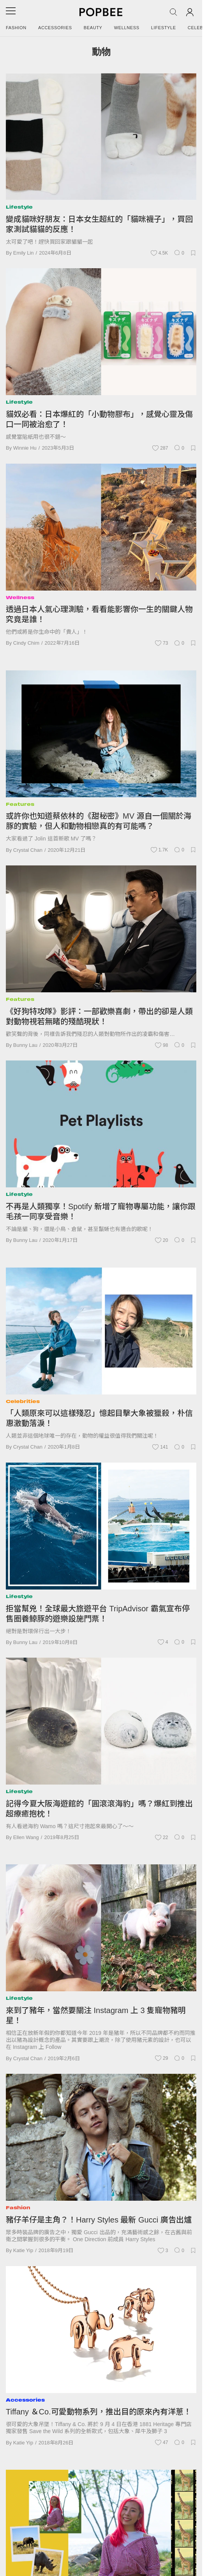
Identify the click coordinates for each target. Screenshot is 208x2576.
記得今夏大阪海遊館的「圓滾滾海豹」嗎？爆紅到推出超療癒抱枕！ (99, 1808)
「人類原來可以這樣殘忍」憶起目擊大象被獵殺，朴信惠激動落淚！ (99, 1418)
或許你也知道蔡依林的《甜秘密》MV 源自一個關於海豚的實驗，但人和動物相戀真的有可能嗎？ (98, 821)
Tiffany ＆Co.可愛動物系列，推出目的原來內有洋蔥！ (98, 2411)
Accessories (55, 27)
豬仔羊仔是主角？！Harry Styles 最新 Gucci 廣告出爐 (99, 2220)
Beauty (93, 27)
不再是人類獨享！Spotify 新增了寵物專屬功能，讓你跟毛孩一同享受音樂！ (101, 1211)
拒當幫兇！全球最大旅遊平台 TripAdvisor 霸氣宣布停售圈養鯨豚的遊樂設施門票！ (98, 1613)
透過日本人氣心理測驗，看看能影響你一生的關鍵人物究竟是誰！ (99, 614)
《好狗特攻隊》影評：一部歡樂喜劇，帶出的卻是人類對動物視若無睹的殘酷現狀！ (99, 1016)
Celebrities (23, 1401)
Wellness (126, 27)
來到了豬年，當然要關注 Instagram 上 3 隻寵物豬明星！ (96, 2015)
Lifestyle (163, 27)
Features (20, 804)
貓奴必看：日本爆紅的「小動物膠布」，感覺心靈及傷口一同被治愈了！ (99, 419)
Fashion (16, 27)
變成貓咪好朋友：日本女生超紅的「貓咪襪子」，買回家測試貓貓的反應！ (99, 224)
